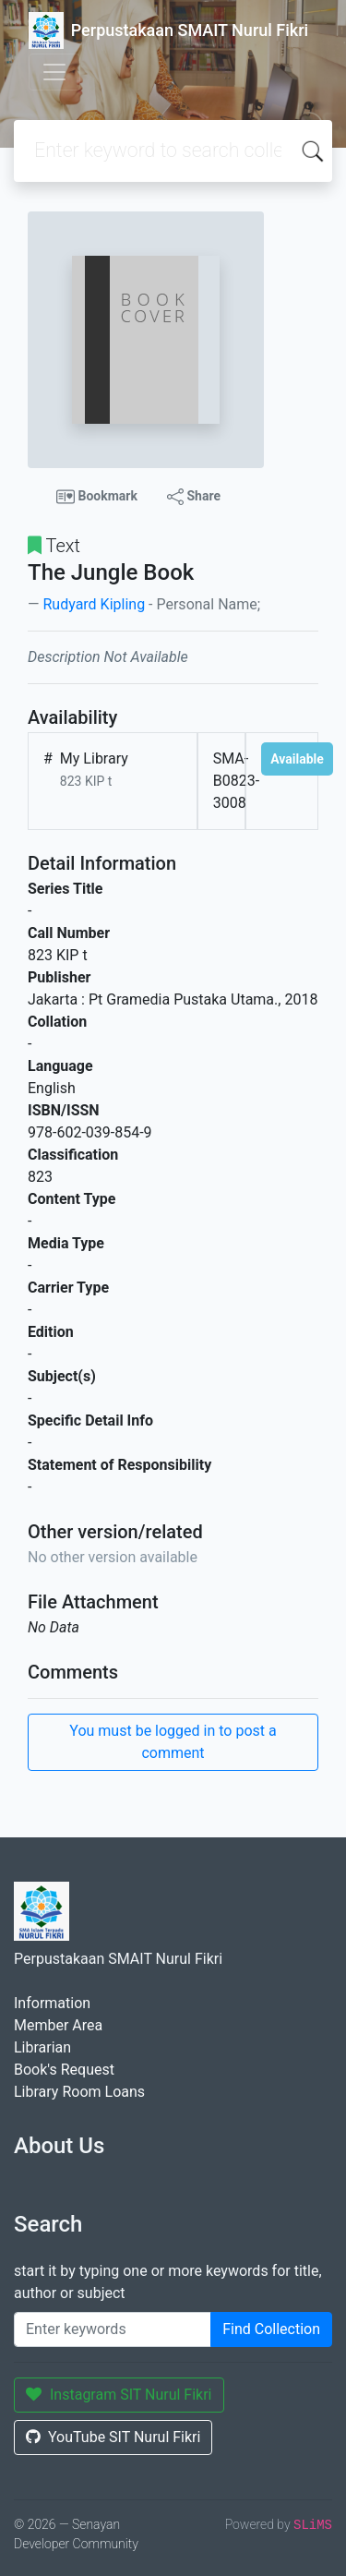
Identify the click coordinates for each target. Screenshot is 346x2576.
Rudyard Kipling (93, 604)
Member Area (58, 2025)
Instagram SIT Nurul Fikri (119, 2394)
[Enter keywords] (112, 2329)
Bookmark (96, 497)
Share (194, 496)
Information (52, 2003)
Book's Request (64, 2069)
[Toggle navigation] (54, 72)
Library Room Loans (79, 2092)
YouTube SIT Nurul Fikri (113, 2437)
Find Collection (271, 2329)
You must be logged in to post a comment (172, 1742)
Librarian (42, 2047)
